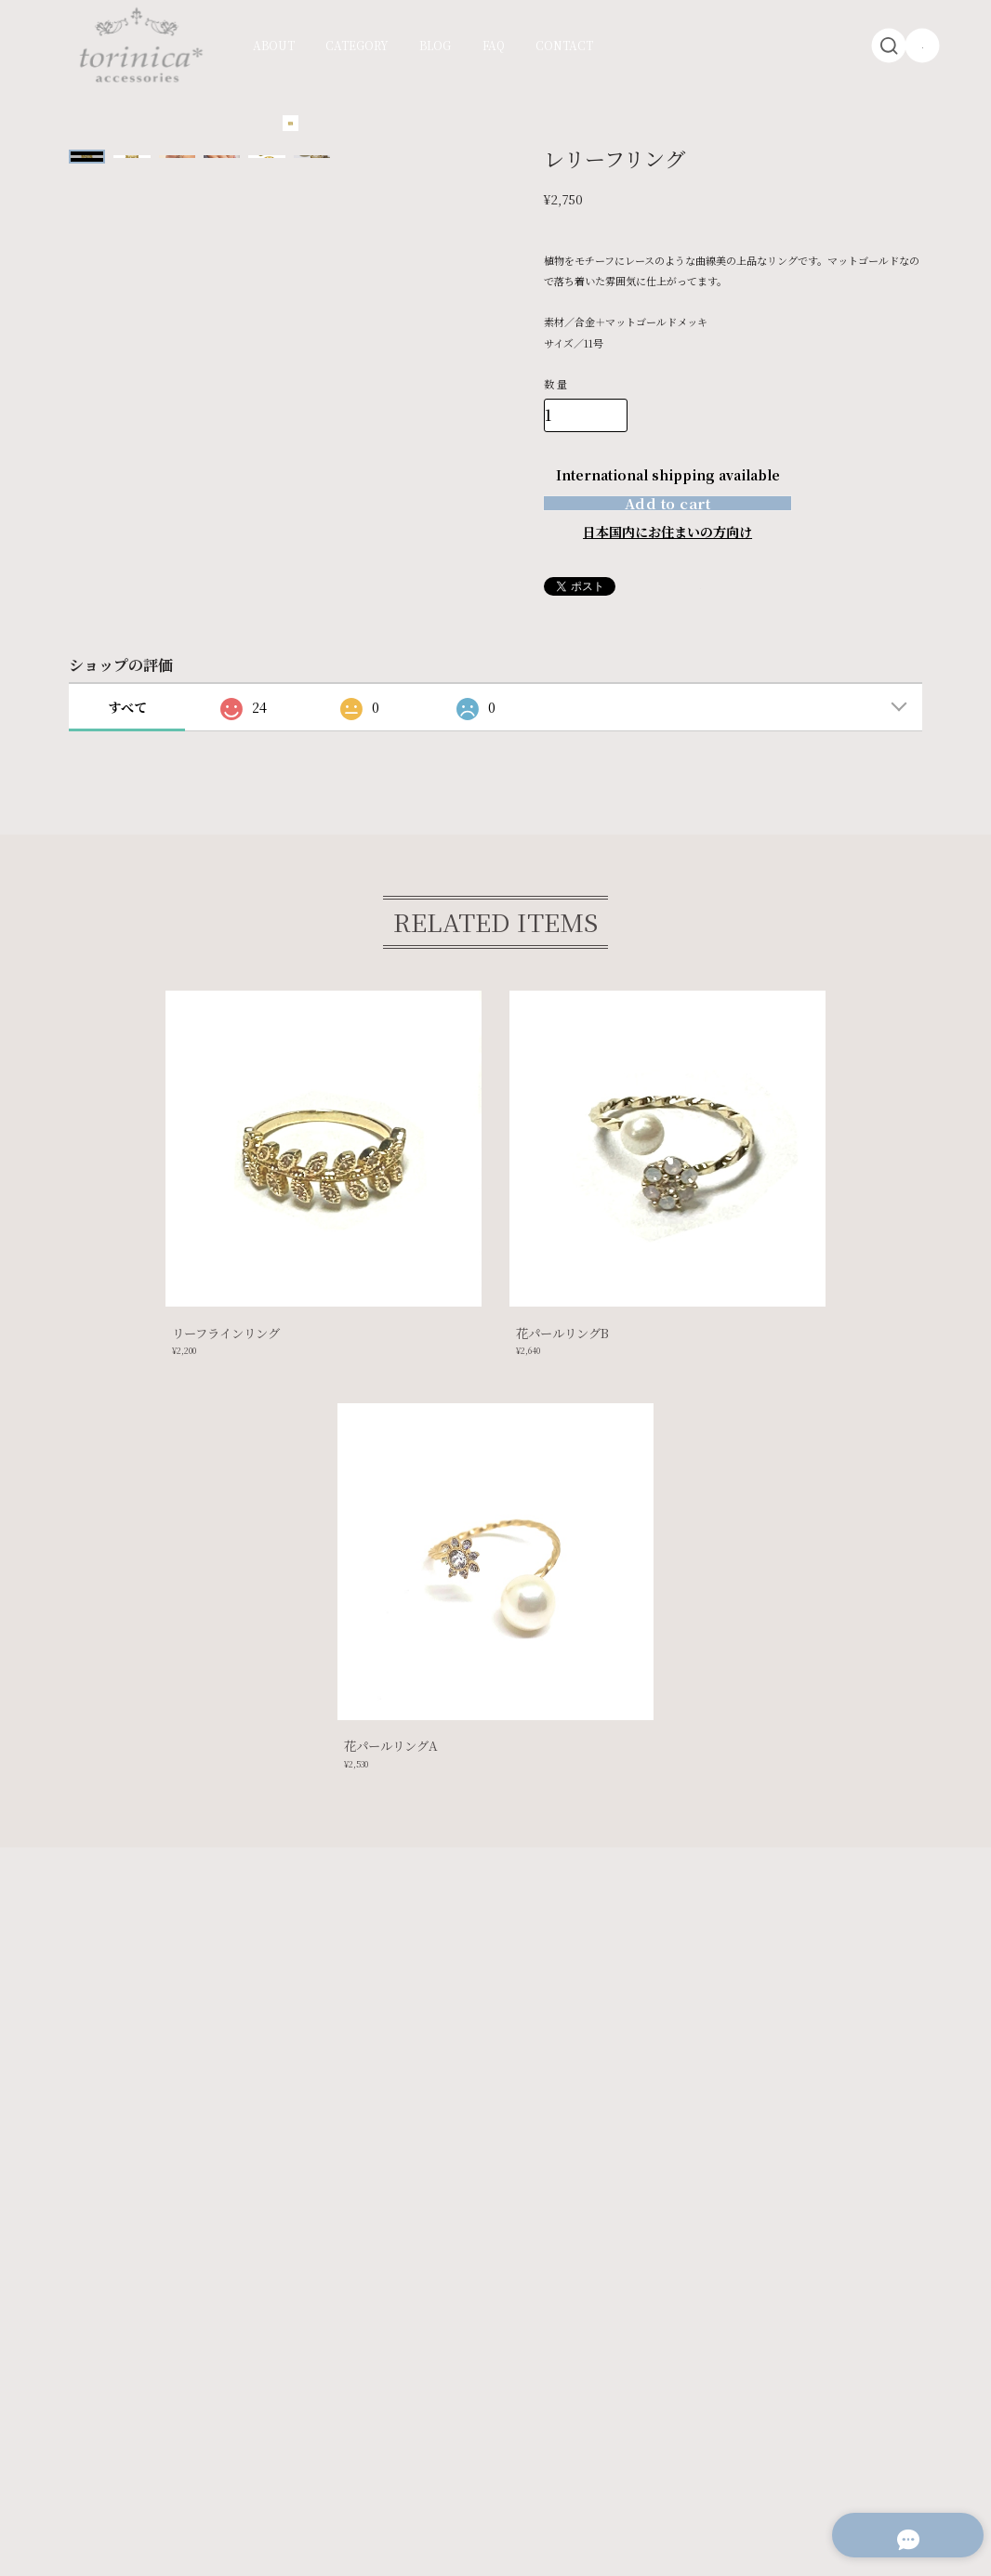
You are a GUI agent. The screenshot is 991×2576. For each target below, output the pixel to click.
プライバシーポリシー (131, 2435)
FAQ (493, 45)
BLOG (435, 45)
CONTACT (564, 45)
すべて (127, 742)
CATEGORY (357, 45)
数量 (557, 383)
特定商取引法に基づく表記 (252, 2435)
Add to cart (667, 520)
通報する (723, 621)
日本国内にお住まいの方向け (667, 567)
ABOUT (274, 45)
